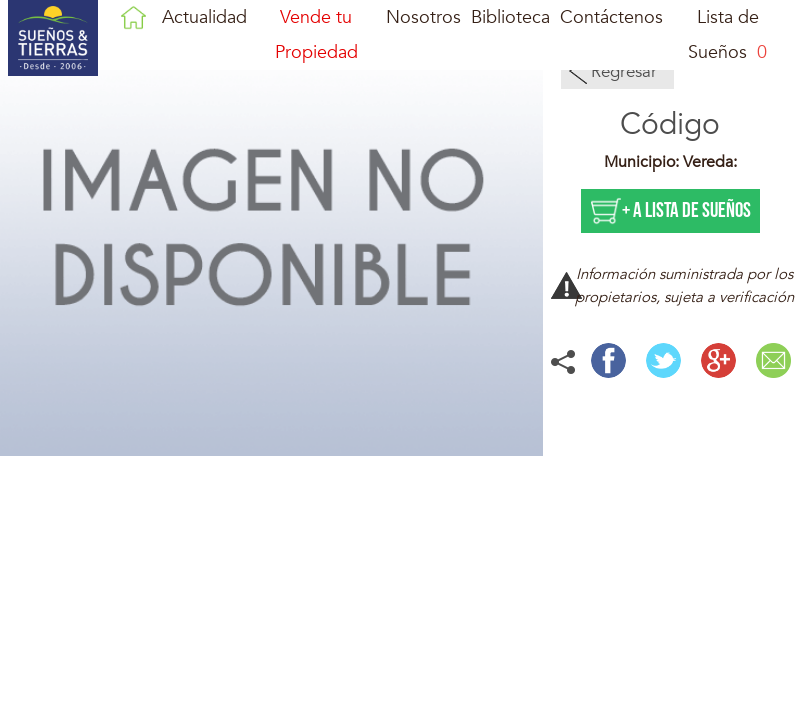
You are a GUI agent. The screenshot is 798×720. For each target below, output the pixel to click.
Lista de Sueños (727, 35)
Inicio (133, 17)
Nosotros (423, 17)
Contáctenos (611, 17)
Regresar (624, 71)
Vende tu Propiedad (316, 35)
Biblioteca (510, 17)
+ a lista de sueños (686, 211)
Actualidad (204, 17)
